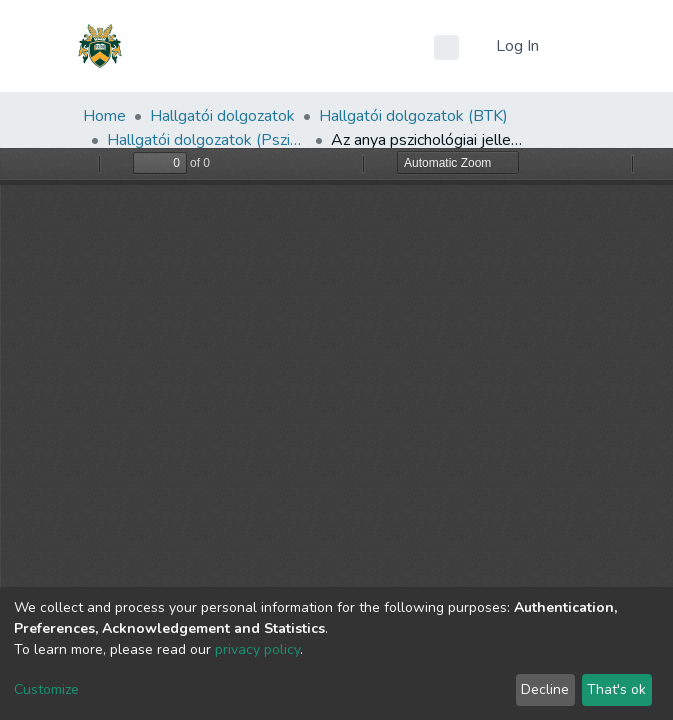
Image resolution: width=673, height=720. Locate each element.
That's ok (616, 689)
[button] (475, 46)
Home (104, 116)
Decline (545, 689)
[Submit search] (446, 47)
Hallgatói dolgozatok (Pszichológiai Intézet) (207, 140)
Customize (46, 689)
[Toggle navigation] (579, 46)
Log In (519, 46)
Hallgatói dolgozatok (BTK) (413, 116)
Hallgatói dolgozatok (222, 116)
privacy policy (257, 649)
